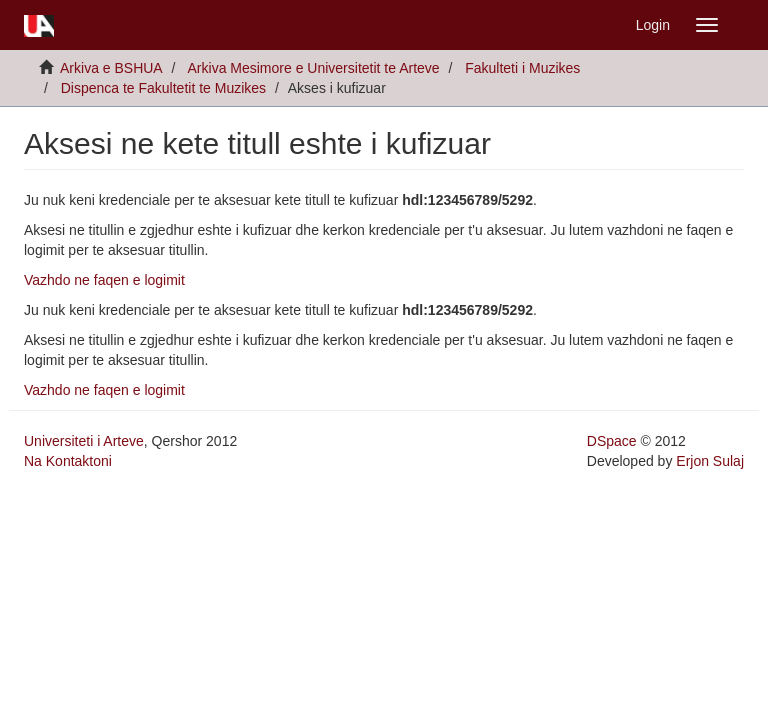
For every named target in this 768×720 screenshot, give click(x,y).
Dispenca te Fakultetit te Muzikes (163, 88)
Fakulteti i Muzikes (522, 68)
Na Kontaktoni (68, 461)
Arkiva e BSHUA (111, 68)
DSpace (612, 441)
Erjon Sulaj (710, 461)
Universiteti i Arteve (84, 441)
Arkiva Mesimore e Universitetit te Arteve (314, 68)
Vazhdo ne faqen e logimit (104, 280)
